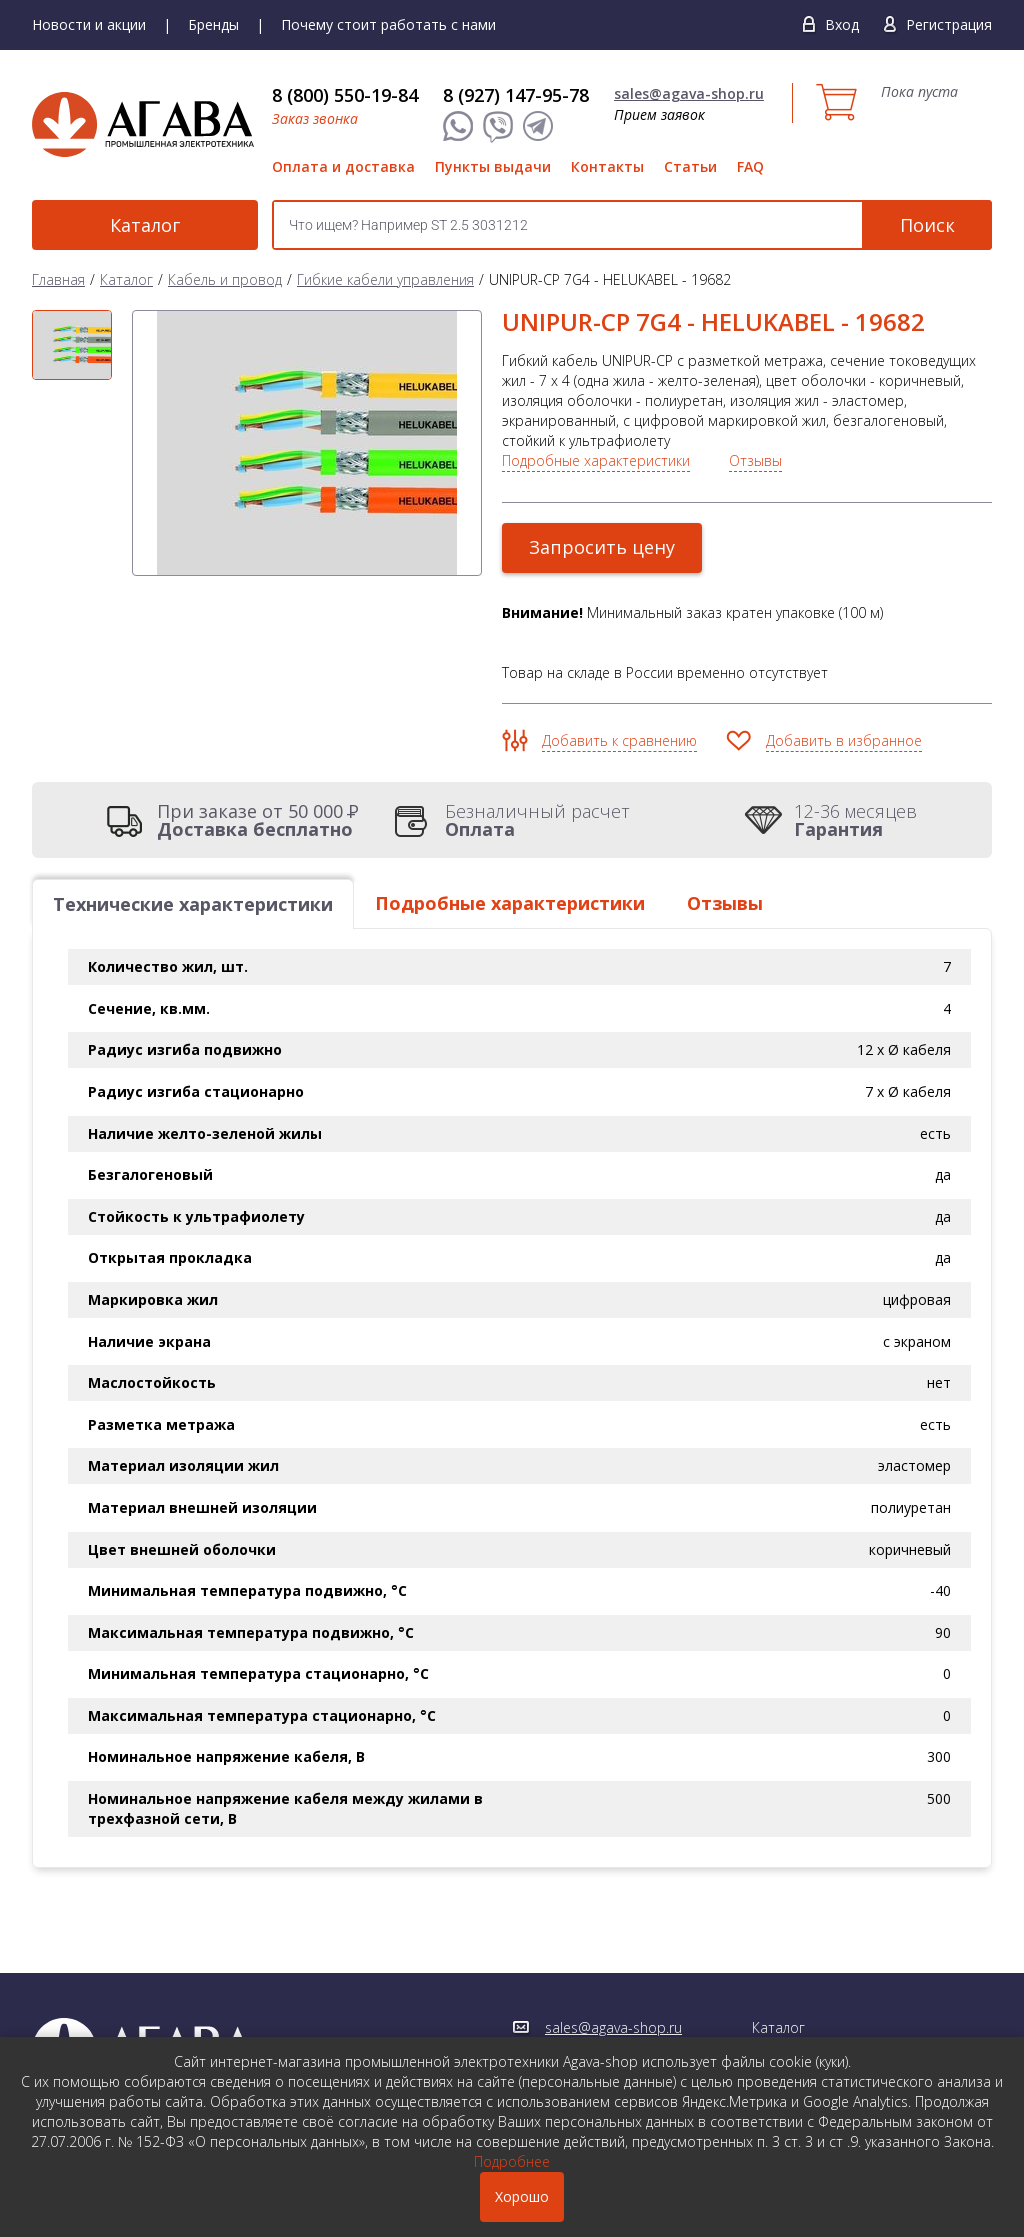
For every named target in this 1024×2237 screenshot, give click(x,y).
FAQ (750, 166)
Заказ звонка (315, 118)
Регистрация (949, 24)
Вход (842, 24)
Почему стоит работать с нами (388, 24)
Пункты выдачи (493, 166)
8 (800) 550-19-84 (345, 95)
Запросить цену (602, 547)
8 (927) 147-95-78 (516, 95)
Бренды (213, 24)
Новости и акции (89, 24)
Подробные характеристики (596, 460)
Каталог (142, 225)
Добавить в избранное (844, 740)
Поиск (927, 225)
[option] (72, 345)
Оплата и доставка (343, 166)
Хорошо (522, 2196)
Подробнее (512, 2161)
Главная (58, 279)
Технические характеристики (193, 904)
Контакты (607, 166)
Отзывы (755, 460)
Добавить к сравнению (619, 740)
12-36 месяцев (855, 820)
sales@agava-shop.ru (689, 93)
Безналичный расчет (537, 820)
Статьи (690, 166)
